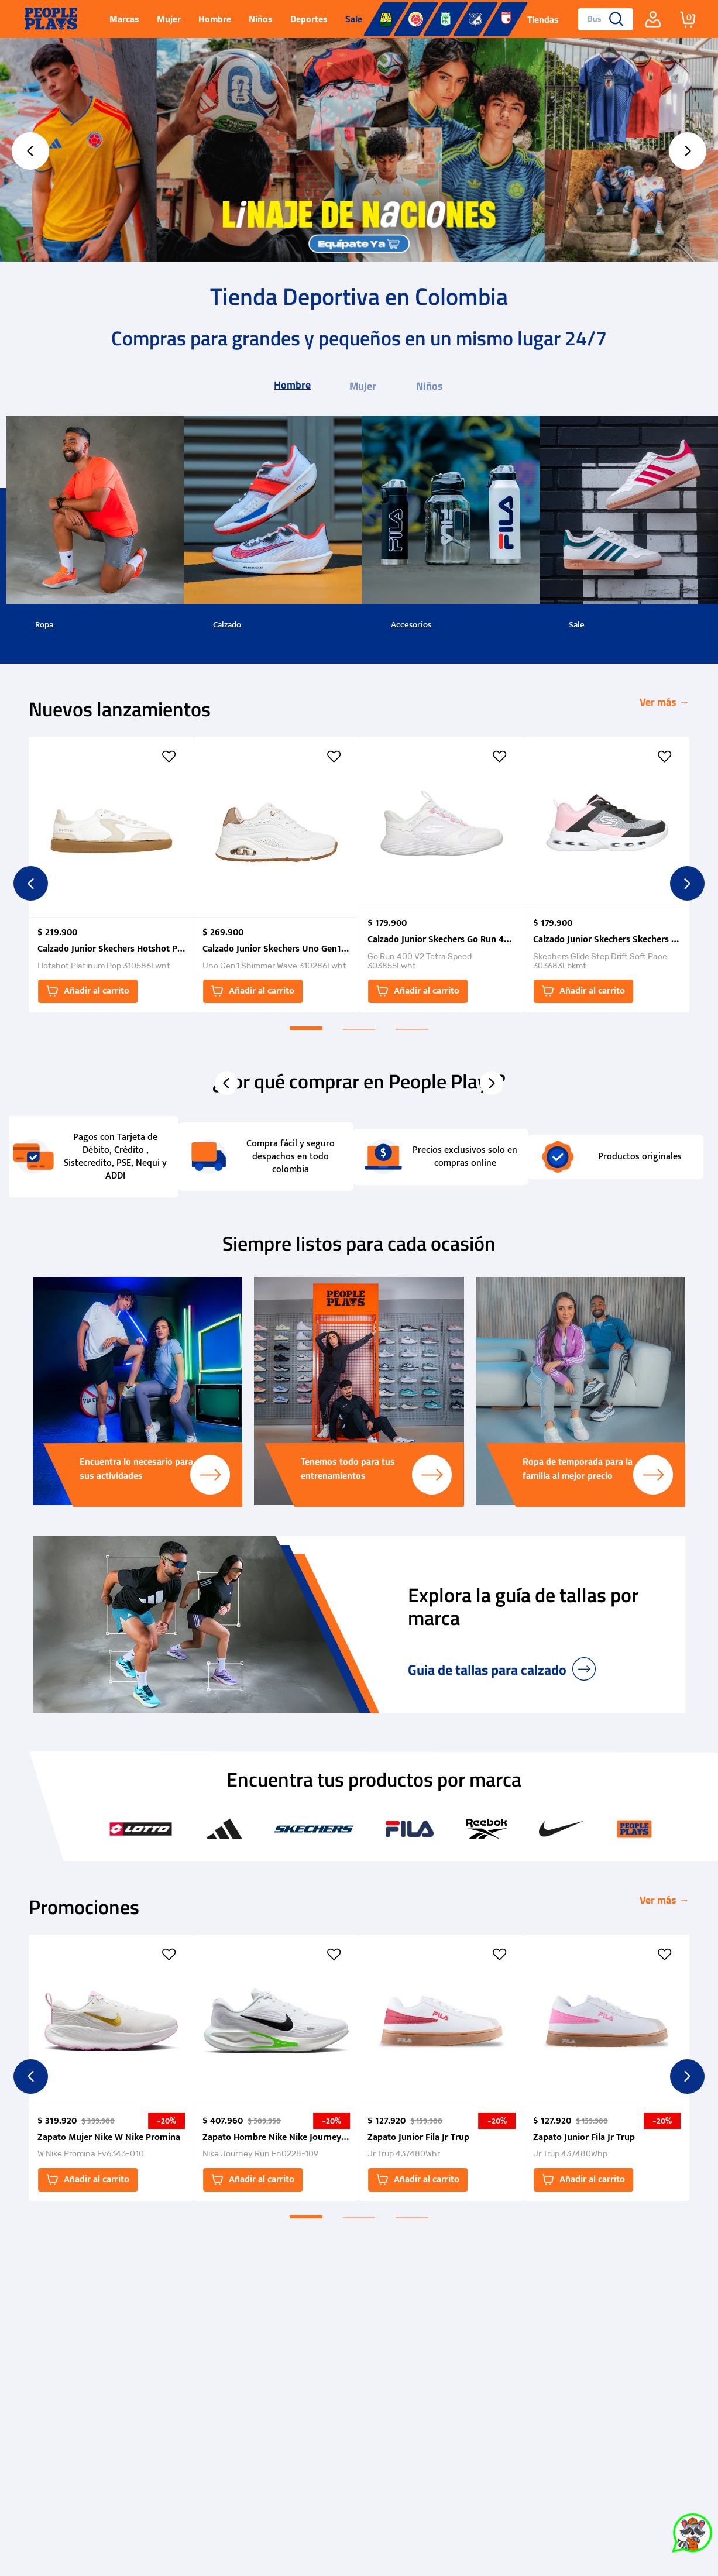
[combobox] (601, 19)
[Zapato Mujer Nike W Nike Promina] (111, 2067)
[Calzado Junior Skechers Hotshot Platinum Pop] (111, 874)
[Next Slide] (687, 151)
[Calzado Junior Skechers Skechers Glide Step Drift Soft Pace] (606, 874)
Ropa (44, 624)
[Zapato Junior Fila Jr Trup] (441, 2067)
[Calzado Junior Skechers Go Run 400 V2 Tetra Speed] (441, 874)
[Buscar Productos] (616, 19)
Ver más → (664, 702)
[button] (111, 991)
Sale (577, 624)
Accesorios (411, 624)
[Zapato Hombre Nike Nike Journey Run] (276, 2067)
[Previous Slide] (30, 151)
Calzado (227, 624)
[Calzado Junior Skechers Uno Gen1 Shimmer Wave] (276, 874)
